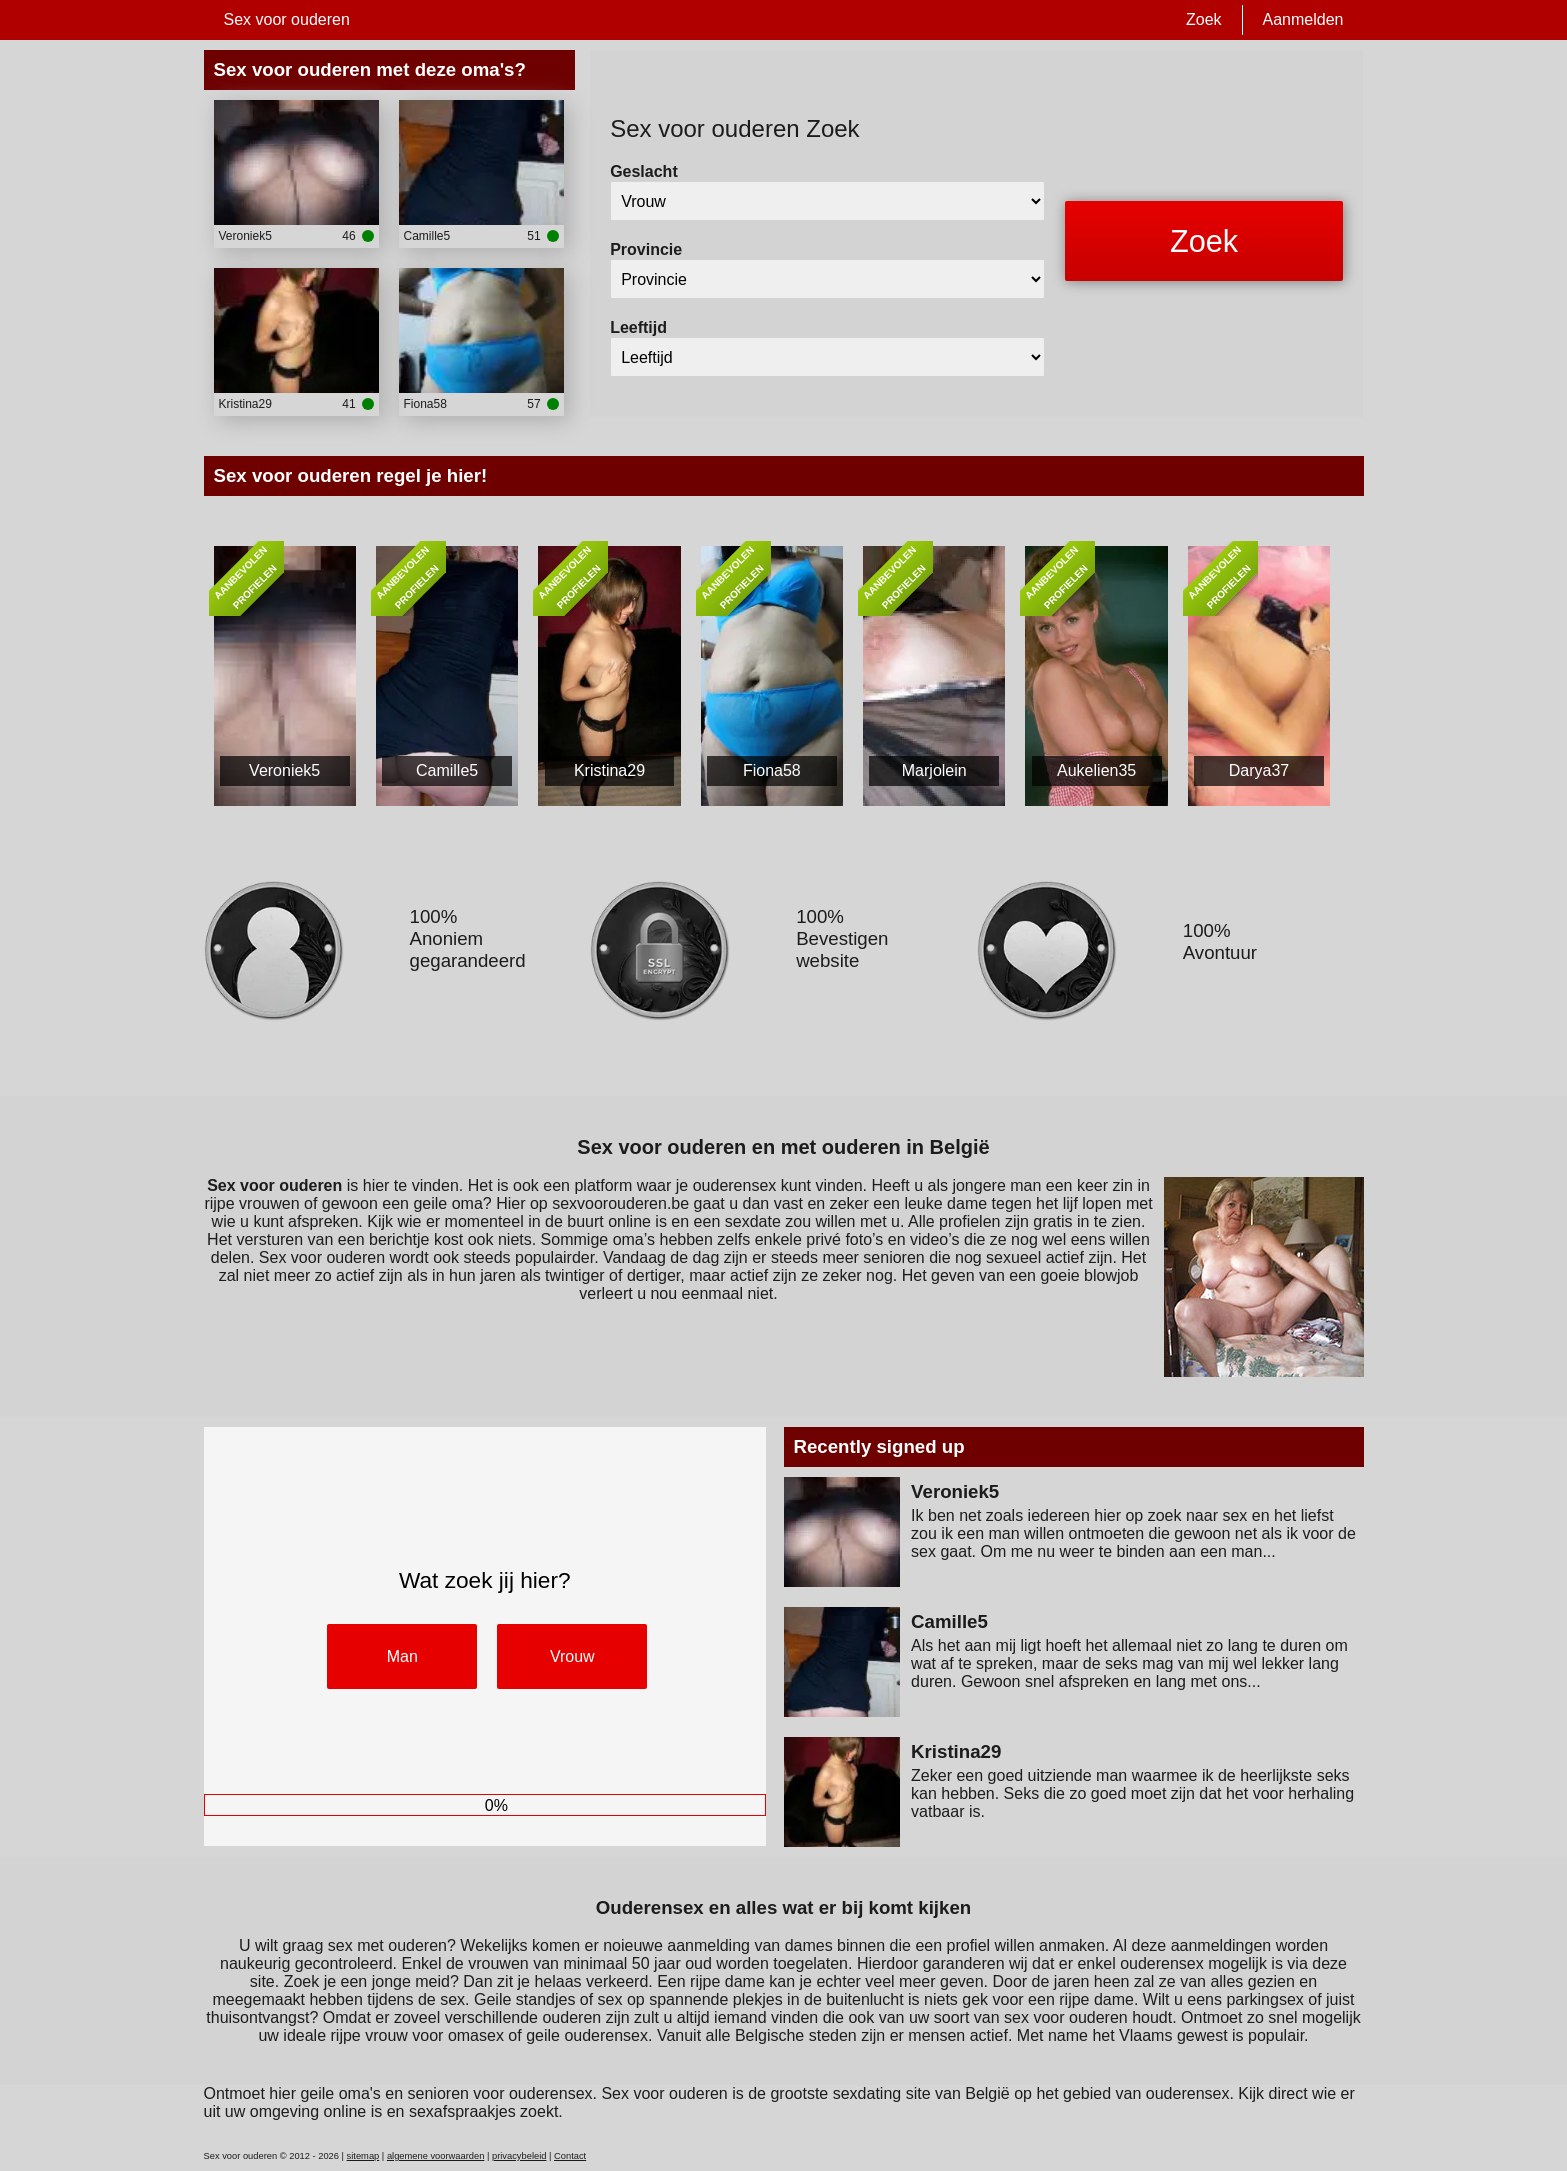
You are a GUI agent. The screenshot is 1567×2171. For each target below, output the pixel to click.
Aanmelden (1303, 19)
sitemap (363, 2156)
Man (402, 1656)
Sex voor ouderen (287, 19)
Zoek (1204, 19)
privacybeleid (519, 2156)
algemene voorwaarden (436, 2156)
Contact (570, 2156)
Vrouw (572, 1656)
